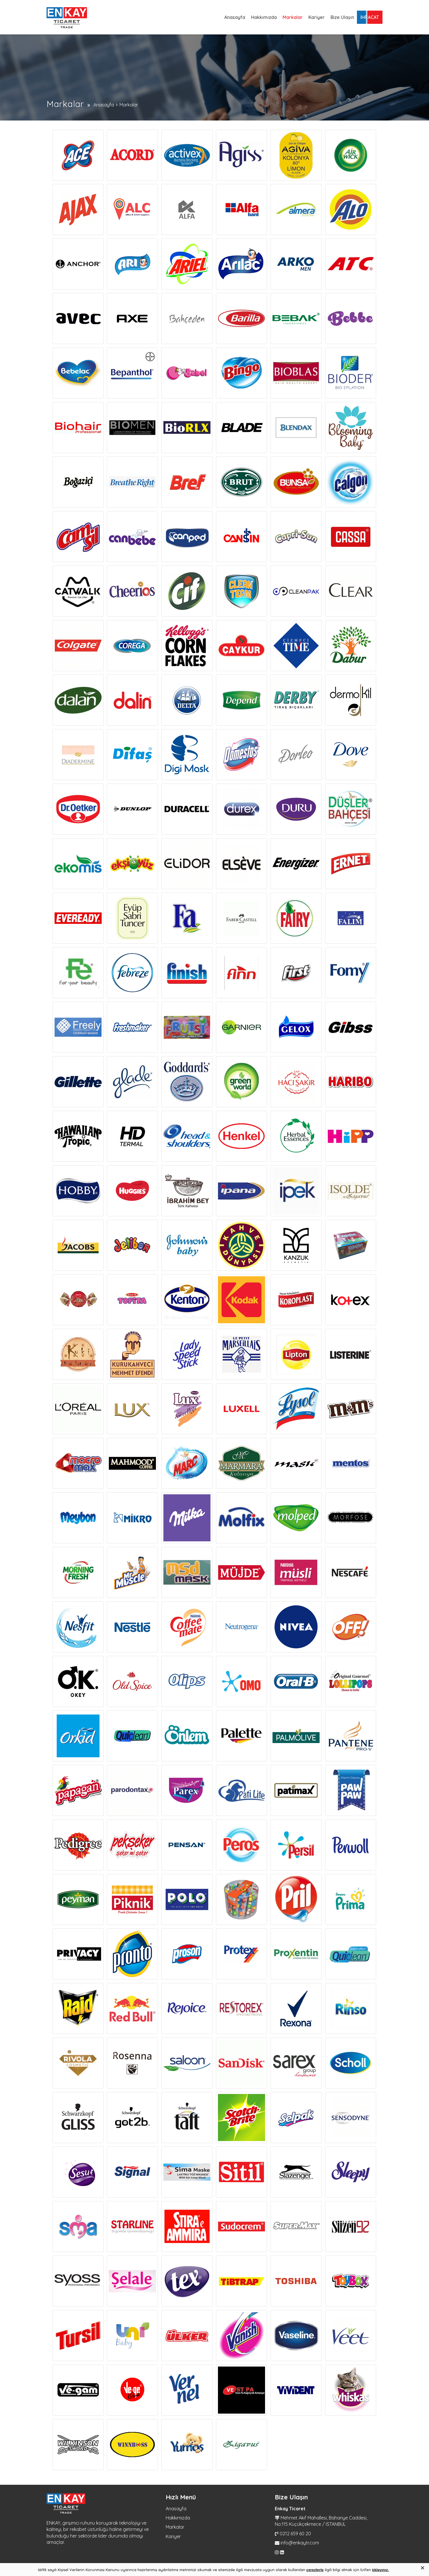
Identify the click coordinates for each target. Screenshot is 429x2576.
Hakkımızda (264, 17)
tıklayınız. (380, 2570)
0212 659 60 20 (295, 2533)
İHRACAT (369, 17)
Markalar (293, 17)
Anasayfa (234, 17)
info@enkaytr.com (300, 2543)
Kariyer (316, 17)
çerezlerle (315, 2570)
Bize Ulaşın (342, 17)
